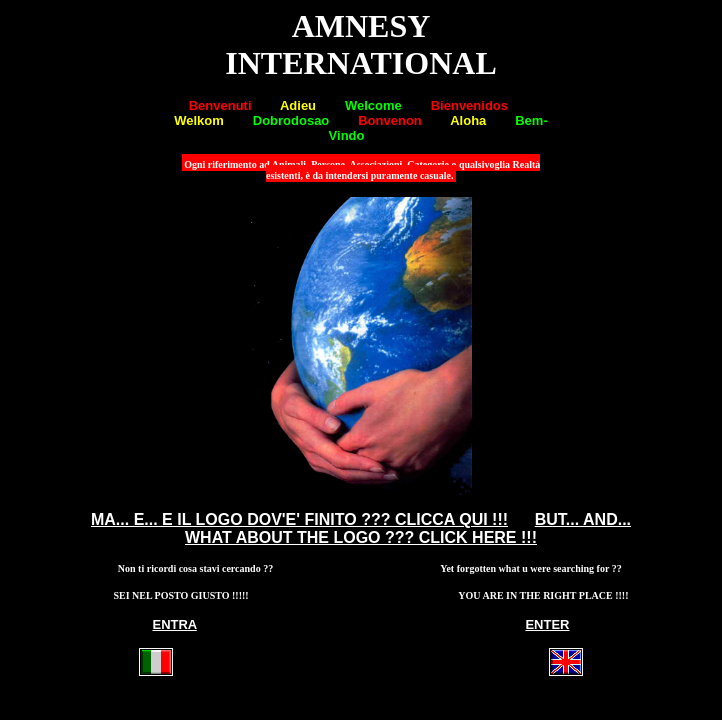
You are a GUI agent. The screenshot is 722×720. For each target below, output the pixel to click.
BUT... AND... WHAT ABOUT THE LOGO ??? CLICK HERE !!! (408, 528)
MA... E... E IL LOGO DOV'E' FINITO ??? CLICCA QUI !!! (299, 519)
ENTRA (174, 624)
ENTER (547, 624)
